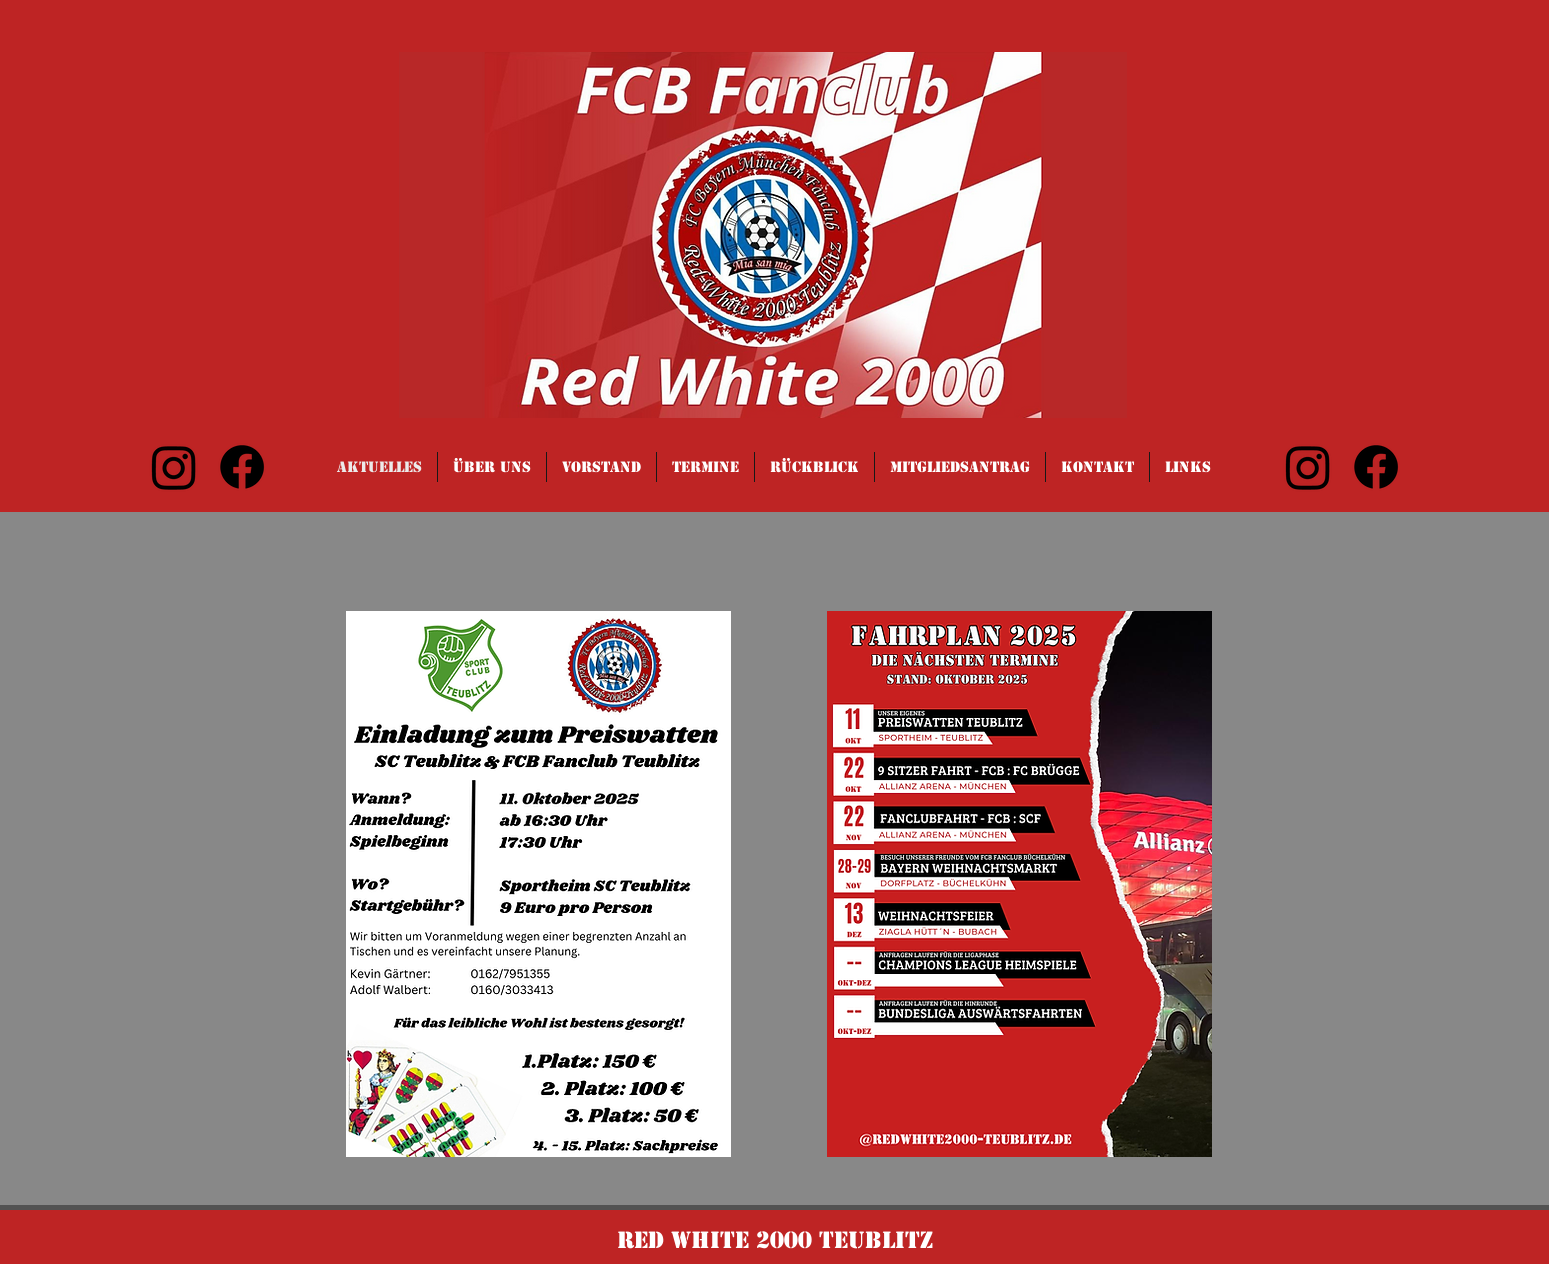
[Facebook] (242, 467)
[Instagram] (174, 467)
